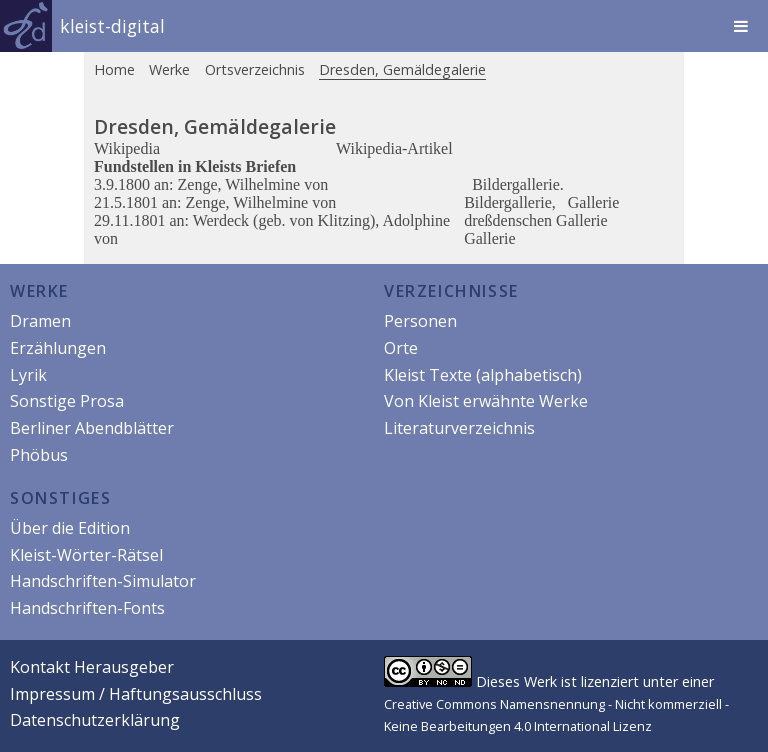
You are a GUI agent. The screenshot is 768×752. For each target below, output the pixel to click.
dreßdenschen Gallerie (535, 220)
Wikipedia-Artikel (394, 148)
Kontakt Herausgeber (92, 667)
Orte (401, 348)
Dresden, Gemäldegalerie (402, 69)
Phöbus (39, 455)
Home (114, 69)
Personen (420, 321)
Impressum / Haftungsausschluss (136, 694)
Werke (169, 69)
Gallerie (594, 202)
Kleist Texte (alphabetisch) (483, 375)
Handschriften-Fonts (87, 608)
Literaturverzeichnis (459, 428)
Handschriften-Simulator (103, 581)
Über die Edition (70, 528)
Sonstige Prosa (67, 401)
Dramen (40, 321)
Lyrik (28, 375)
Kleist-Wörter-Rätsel (86, 555)
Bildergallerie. (518, 184)
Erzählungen (58, 348)
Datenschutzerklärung (95, 720)
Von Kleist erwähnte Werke (486, 401)
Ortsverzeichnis (255, 69)
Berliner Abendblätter (92, 428)
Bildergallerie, (512, 202)
